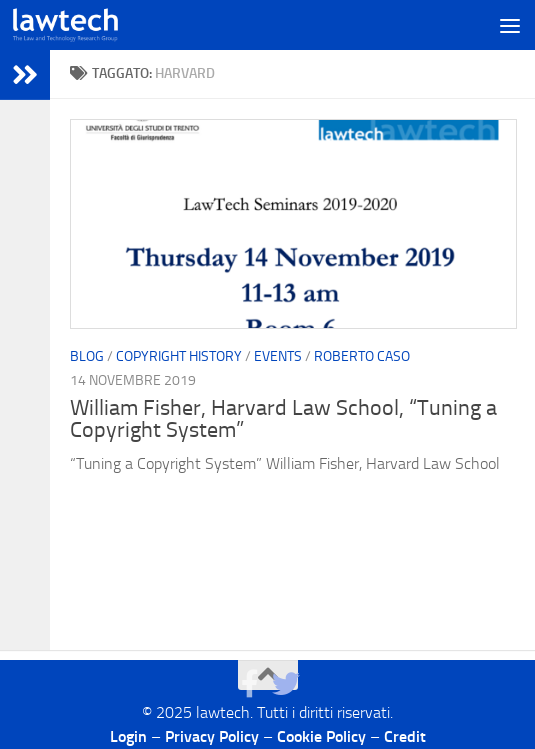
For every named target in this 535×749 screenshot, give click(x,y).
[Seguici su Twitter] (286, 684)
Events (278, 356)
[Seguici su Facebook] (250, 684)
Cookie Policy (321, 736)
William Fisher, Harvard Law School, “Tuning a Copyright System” (283, 419)
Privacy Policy (212, 736)
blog (87, 356)
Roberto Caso (362, 356)
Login (128, 736)
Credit (405, 736)
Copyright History (179, 356)
